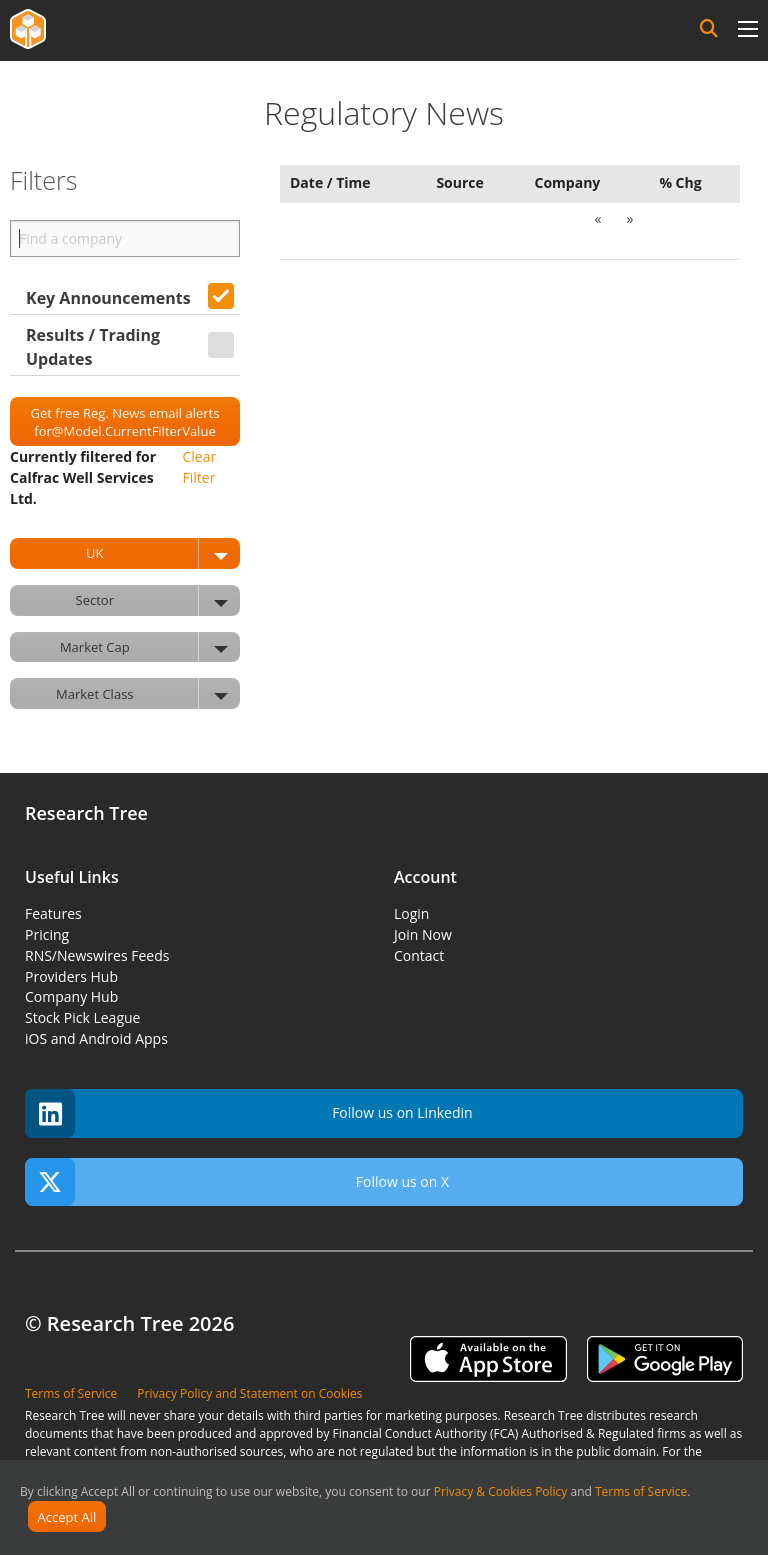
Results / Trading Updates (93, 347)
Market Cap (150, 647)
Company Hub (71, 996)
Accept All (67, 1517)
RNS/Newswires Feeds (97, 955)
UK (163, 553)
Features (53, 913)
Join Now (423, 934)
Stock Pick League (82, 1017)
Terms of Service (641, 1491)
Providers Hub (71, 976)
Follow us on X (237, 1182)
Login (411, 913)
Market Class (148, 693)
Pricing (47, 934)
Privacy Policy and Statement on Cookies (249, 1393)
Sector (158, 600)
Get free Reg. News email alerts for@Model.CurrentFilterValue (125, 422)
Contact (419, 955)
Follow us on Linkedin (249, 1113)
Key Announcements (108, 298)
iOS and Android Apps (96, 1038)
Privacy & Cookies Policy (501, 1491)
